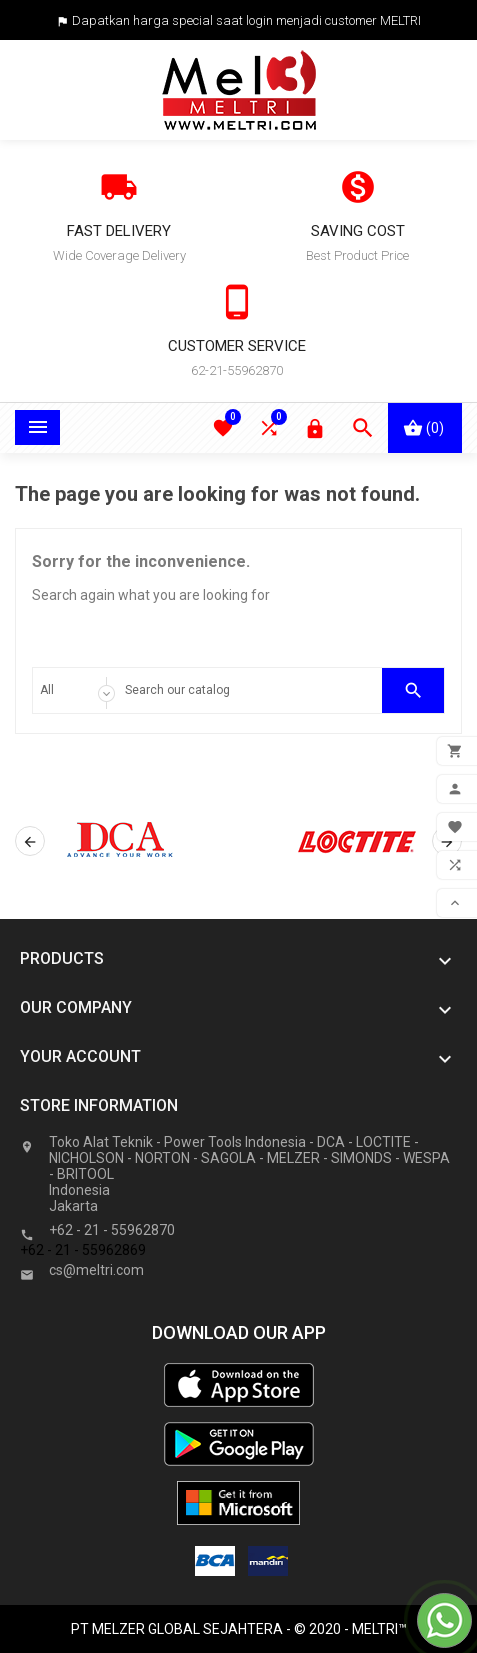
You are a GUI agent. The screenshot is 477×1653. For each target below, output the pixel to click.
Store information (99, 1105)
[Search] (248, 690)
